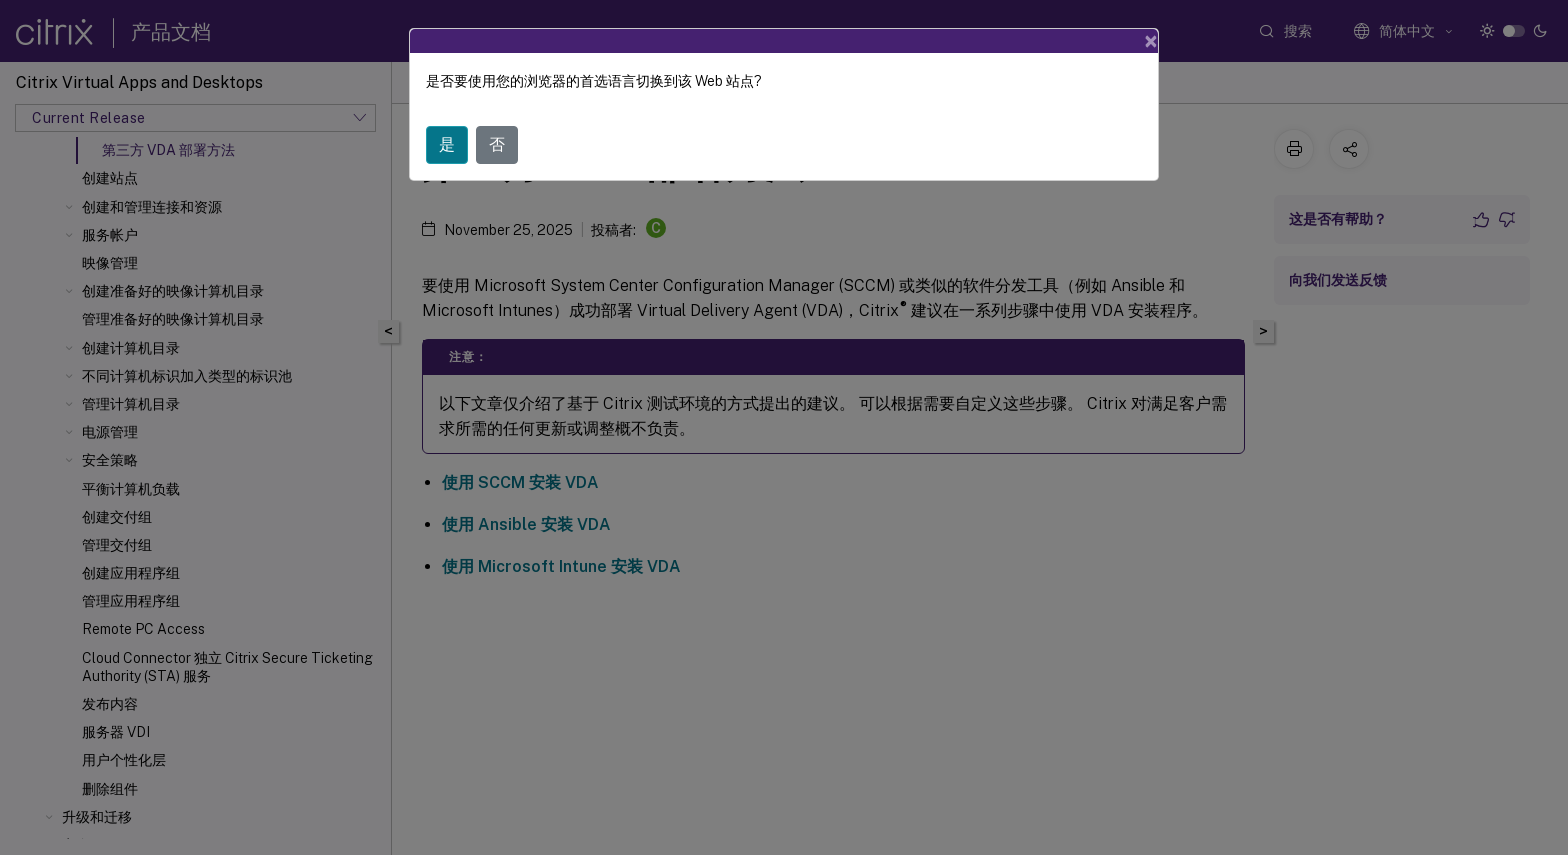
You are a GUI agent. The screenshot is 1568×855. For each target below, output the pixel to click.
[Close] (1151, 41)
